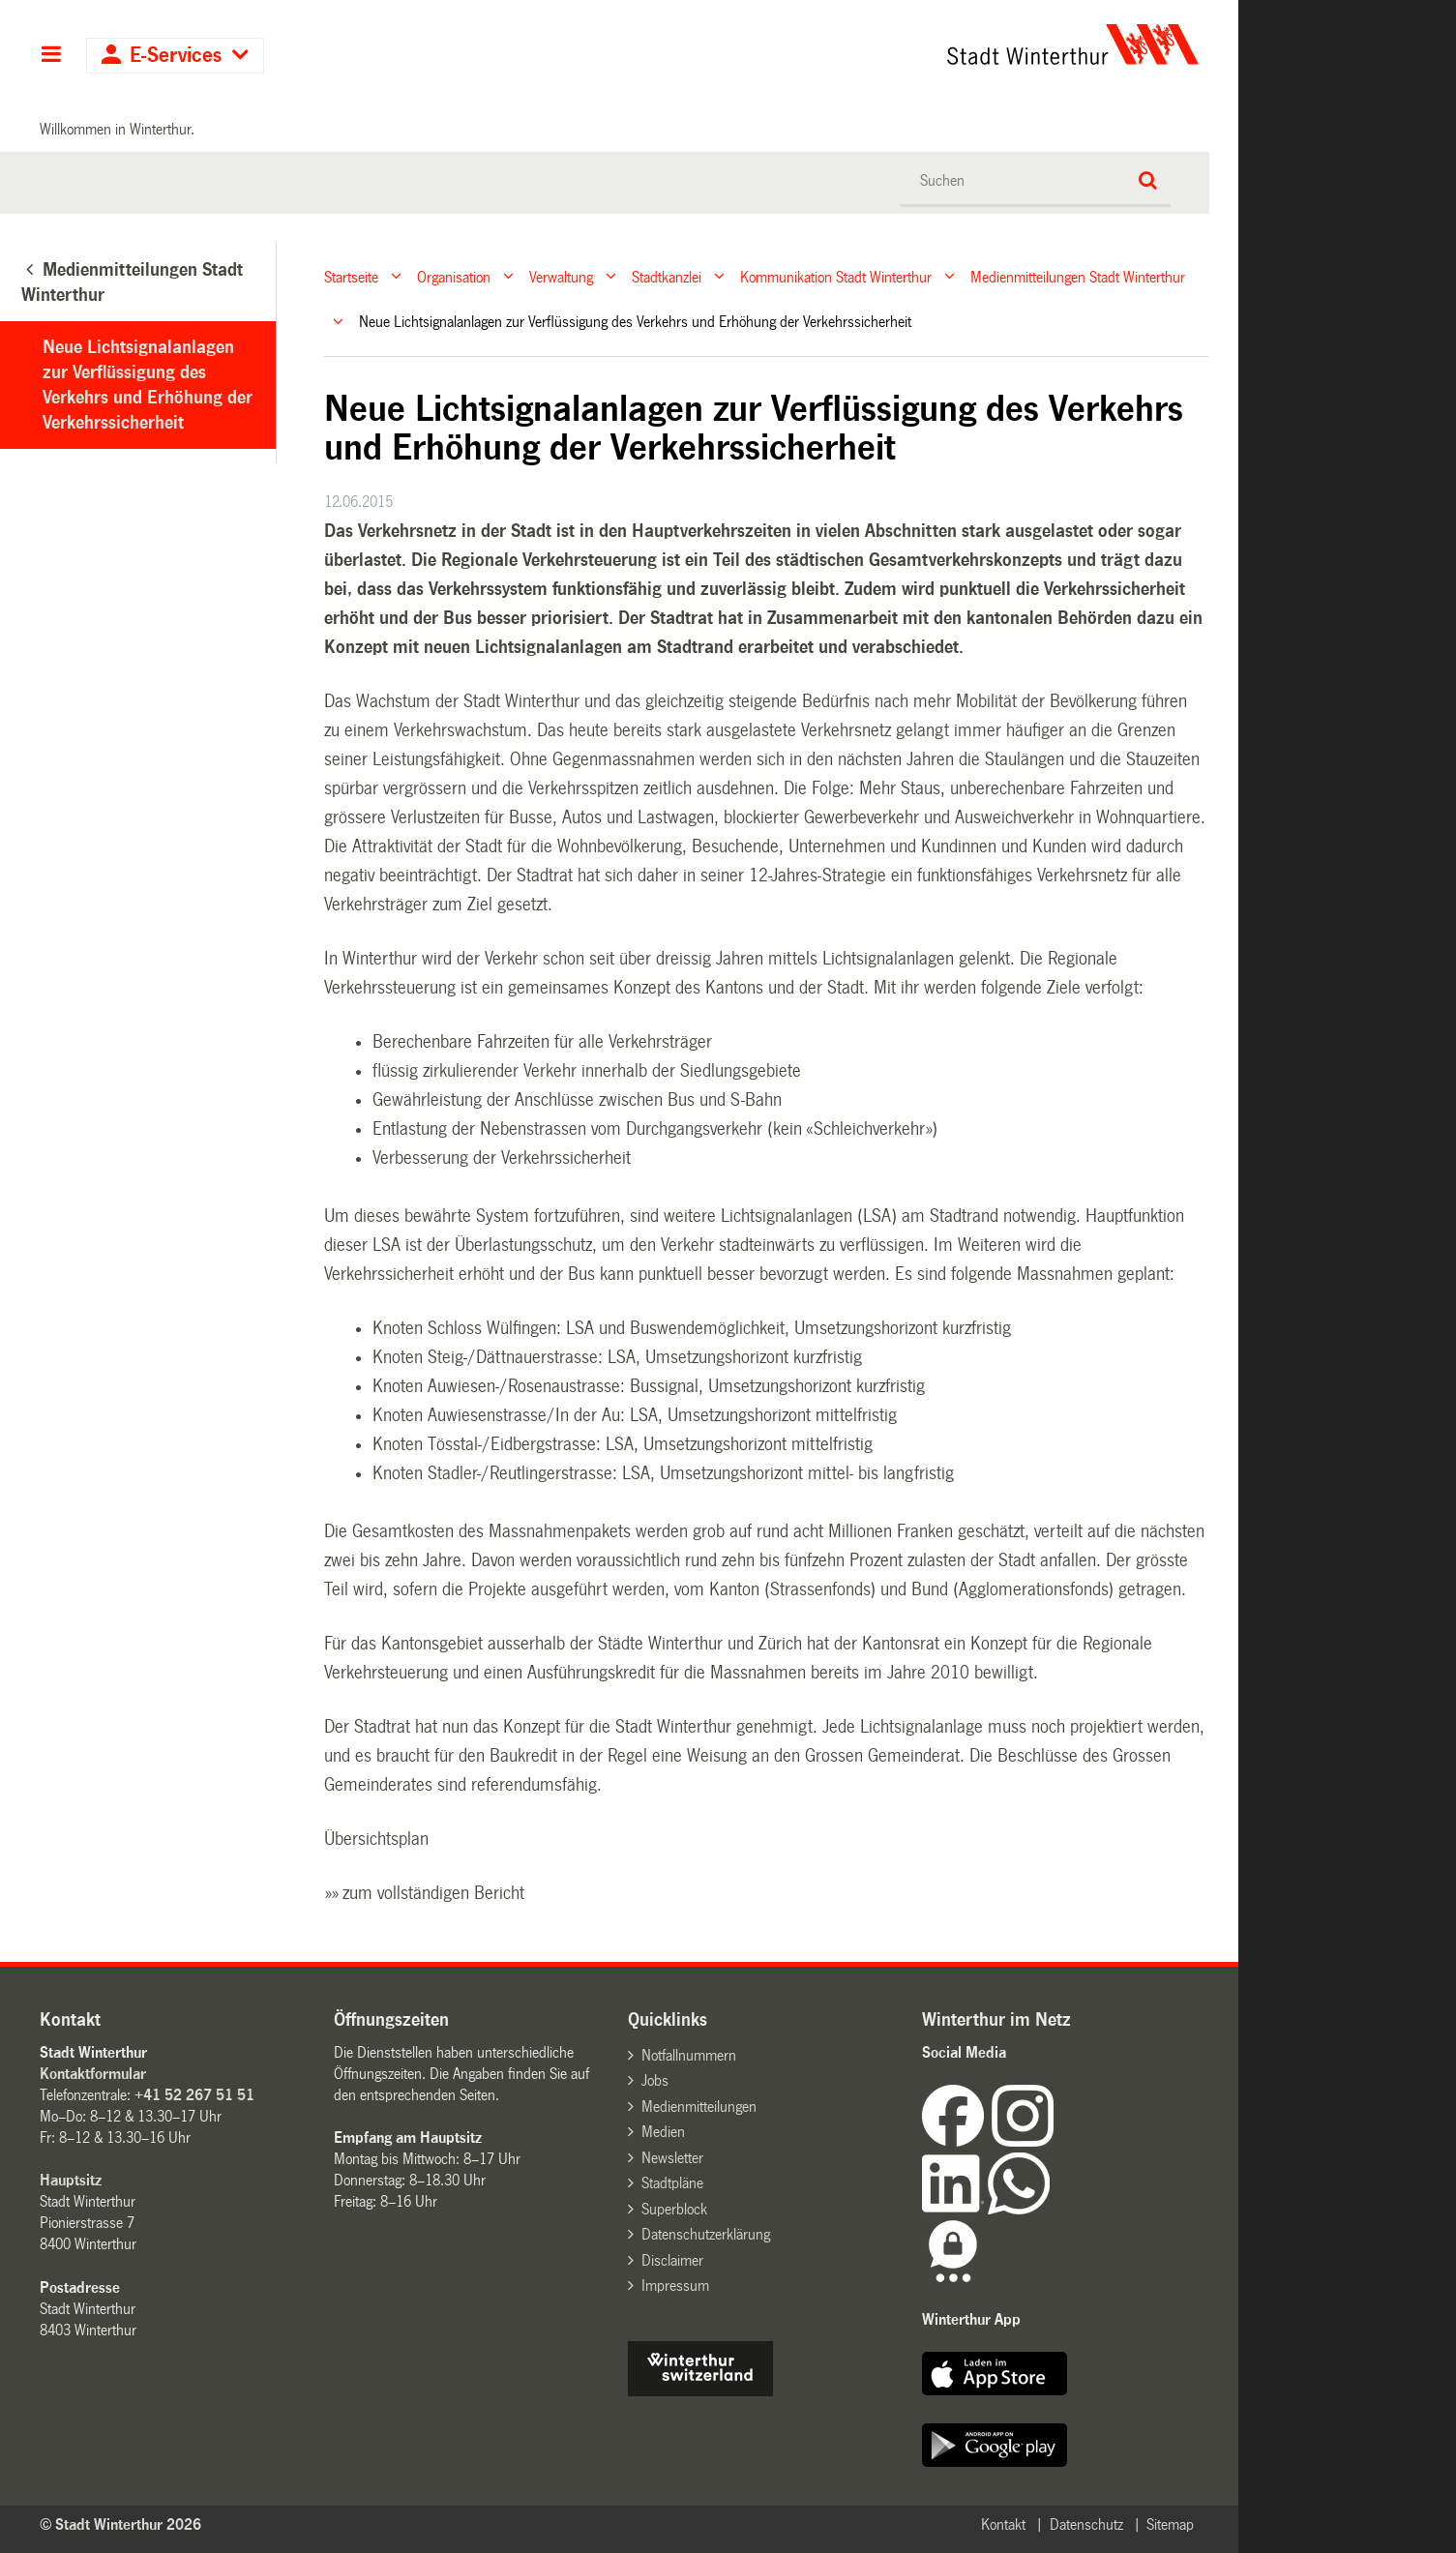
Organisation (453, 276)
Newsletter (672, 2158)
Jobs (655, 2080)
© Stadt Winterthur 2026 (120, 2524)
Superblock (674, 2209)
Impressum (675, 2285)
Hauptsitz (71, 2180)
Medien (663, 2131)
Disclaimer (672, 2260)
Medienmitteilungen (699, 2106)
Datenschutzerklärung (705, 2234)
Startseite (351, 276)
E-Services (175, 56)
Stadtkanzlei (666, 276)
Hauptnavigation (51, 56)
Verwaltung (561, 276)
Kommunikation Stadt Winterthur (836, 276)
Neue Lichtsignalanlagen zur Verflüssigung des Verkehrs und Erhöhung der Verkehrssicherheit (148, 385)
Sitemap (1170, 2524)
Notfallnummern (688, 2055)
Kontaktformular (93, 2073)
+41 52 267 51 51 (194, 2095)
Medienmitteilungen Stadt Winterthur (1077, 276)
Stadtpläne (672, 2183)
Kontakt (1003, 2524)
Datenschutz (1086, 2524)
